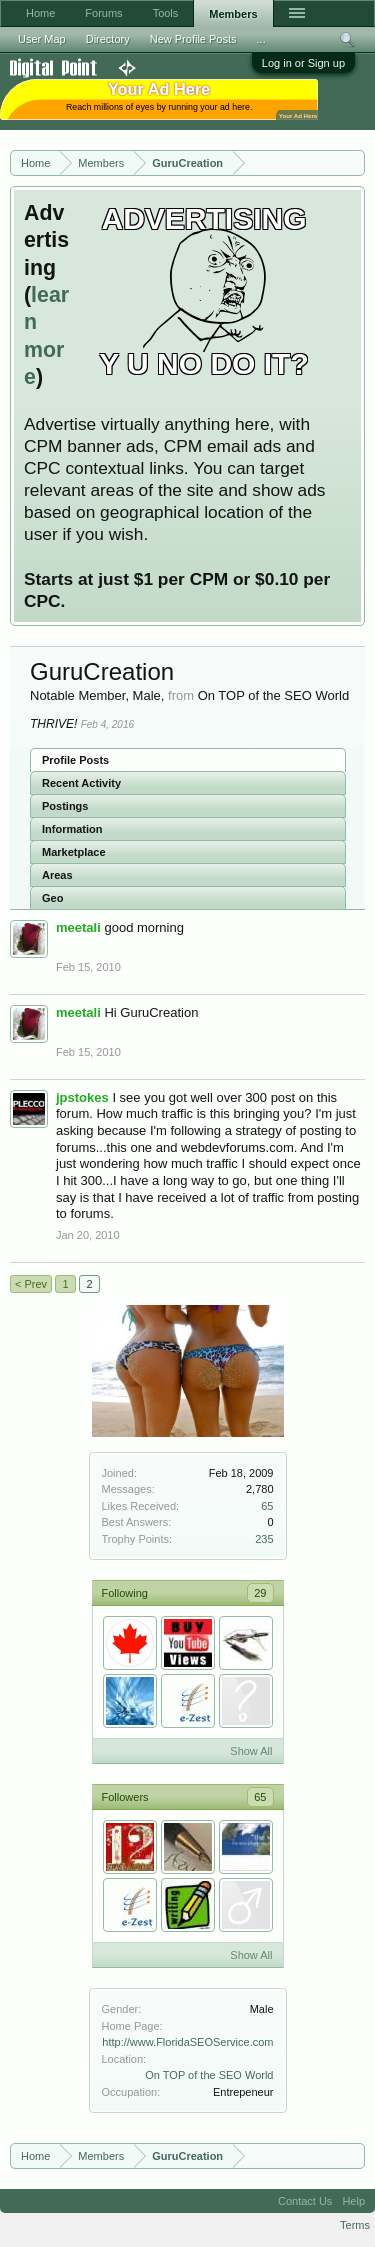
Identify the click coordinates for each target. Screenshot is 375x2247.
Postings (65, 806)
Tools (166, 13)
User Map (42, 39)
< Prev (31, 1284)
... (261, 39)
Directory (108, 39)
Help (353, 2201)
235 (264, 1539)
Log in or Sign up (303, 63)
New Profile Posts (193, 39)
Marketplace (74, 852)
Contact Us (305, 2201)
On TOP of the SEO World (209, 2075)
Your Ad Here (298, 115)
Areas (57, 875)
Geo (52, 898)
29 (260, 1593)
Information (72, 829)
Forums (103, 13)
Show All (251, 1751)
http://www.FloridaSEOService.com (187, 2042)
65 (267, 1506)
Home (40, 13)
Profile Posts (75, 760)
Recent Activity (81, 783)
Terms (355, 2225)
